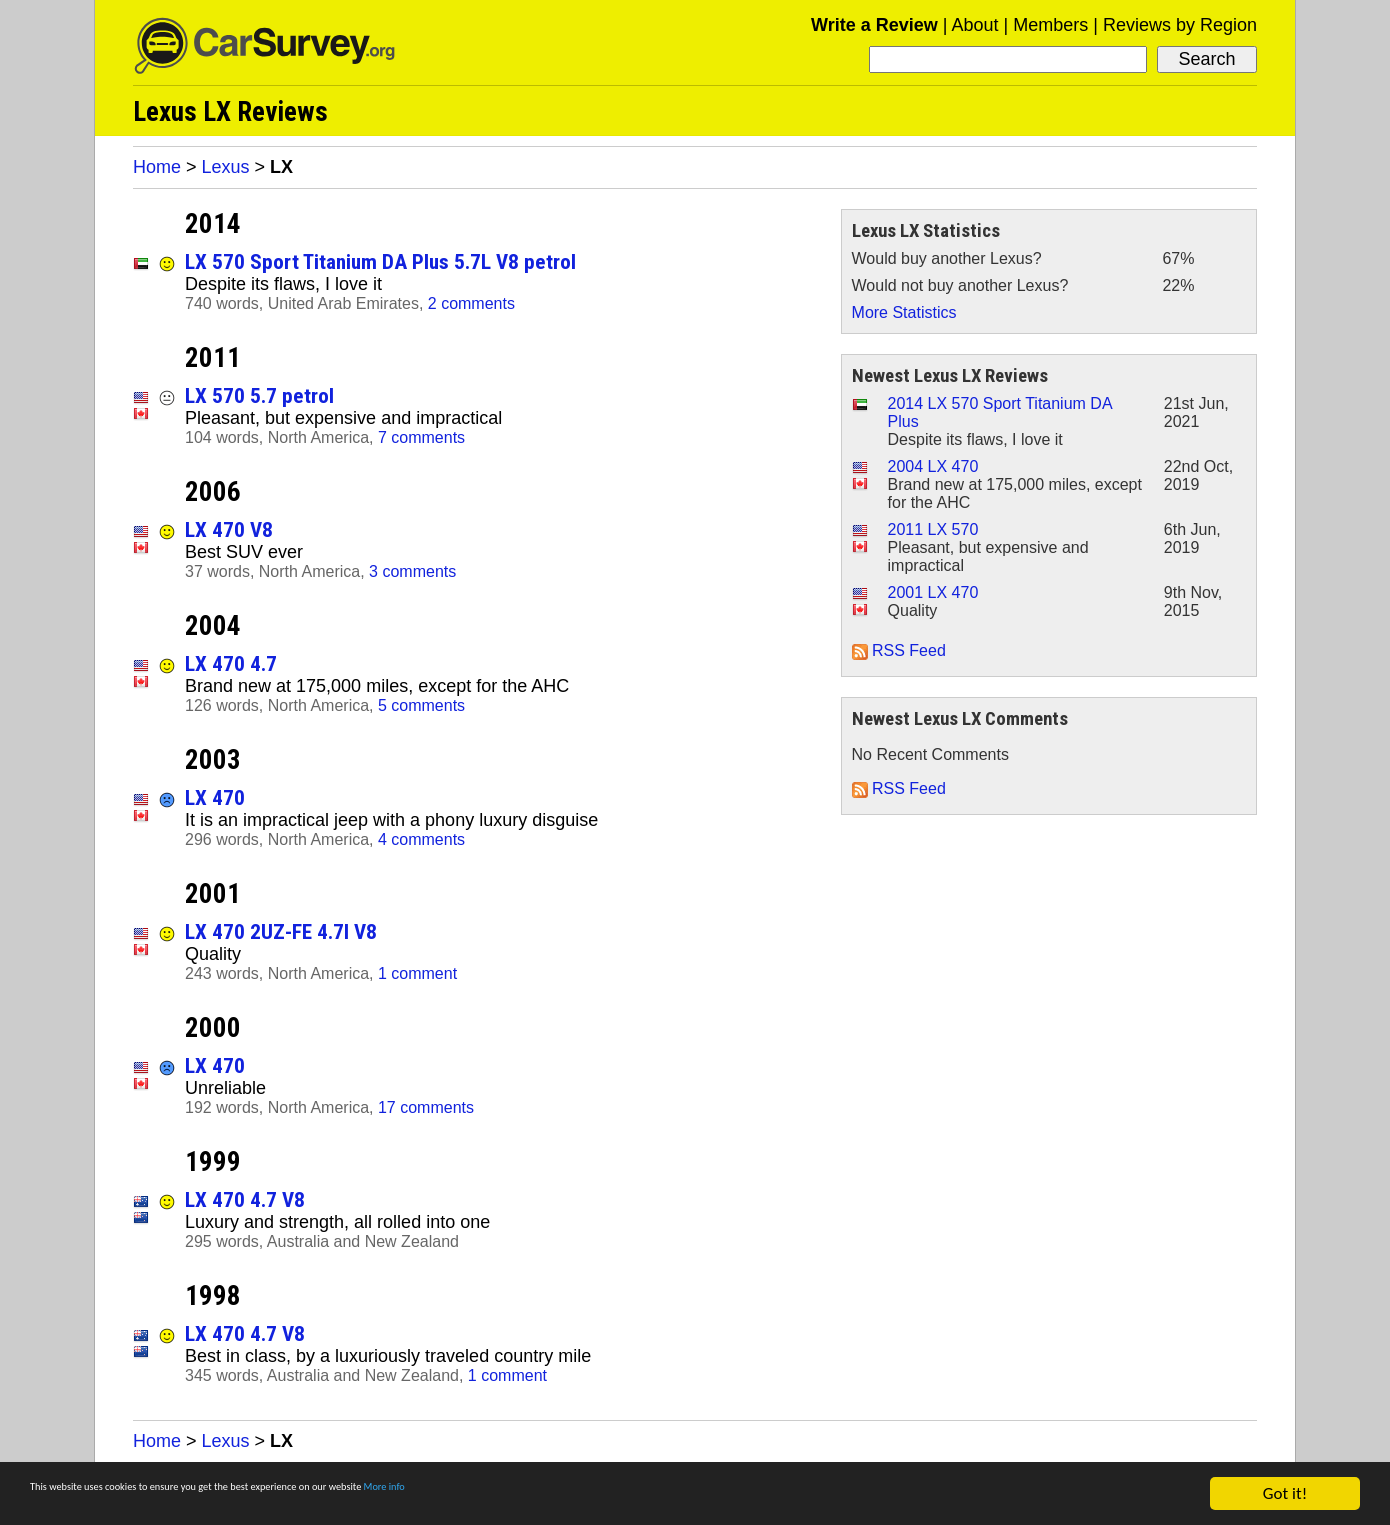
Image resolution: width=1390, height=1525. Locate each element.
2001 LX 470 (933, 592)
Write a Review (874, 25)
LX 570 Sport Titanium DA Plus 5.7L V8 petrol (380, 261)
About (974, 25)
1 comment (417, 973)
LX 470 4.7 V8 (245, 1199)
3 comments (412, 571)
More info (615, 1495)
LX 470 (215, 797)
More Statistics (904, 312)
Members (1050, 25)
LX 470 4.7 (231, 663)
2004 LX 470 (933, 466)
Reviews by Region (1180, 25)
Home (157, 167)
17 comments (426, 1107)
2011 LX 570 (933, 529)
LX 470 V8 (229, 529)
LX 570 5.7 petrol (259, 395)
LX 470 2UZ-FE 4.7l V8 (281, 931)
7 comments (421, 437)
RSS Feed (899, 650)
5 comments (421, 705)
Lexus (226, 167)
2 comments (471, 303)
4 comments (421, 839)
